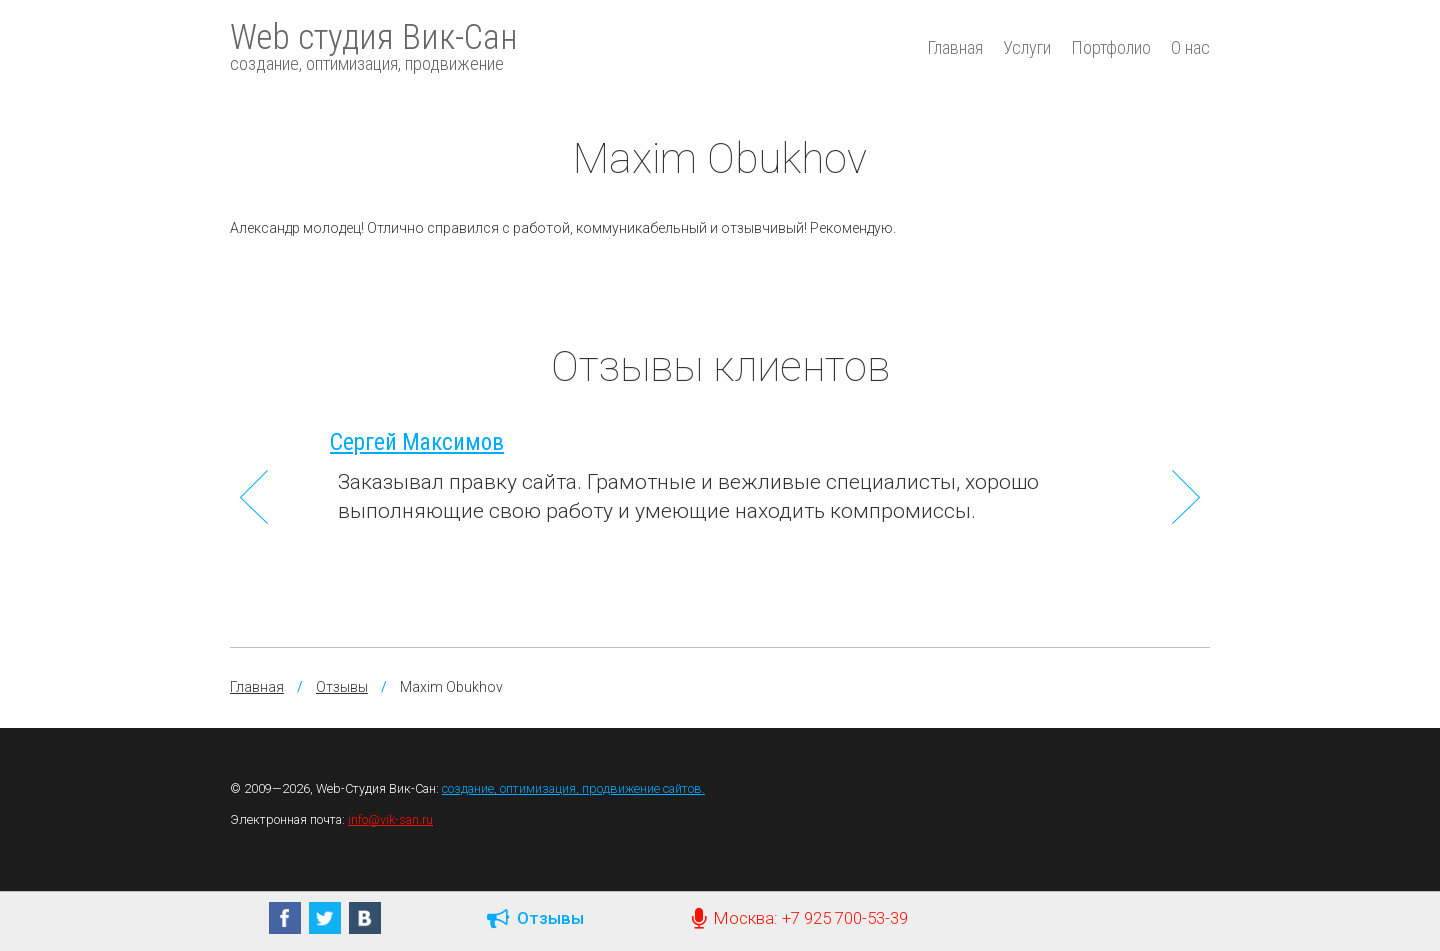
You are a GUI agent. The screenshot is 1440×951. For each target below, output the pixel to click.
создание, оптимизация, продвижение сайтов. (573, 788)
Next (1186, 497)
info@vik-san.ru (390, 819)
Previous (254, 497)
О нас (1190, 47)
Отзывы (342, 687)
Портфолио (1111, 47)
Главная (955, 47)
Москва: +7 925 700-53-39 (800, 918)
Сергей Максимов (417, 442)
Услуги (1027, 47)
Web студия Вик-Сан (374, 46)
